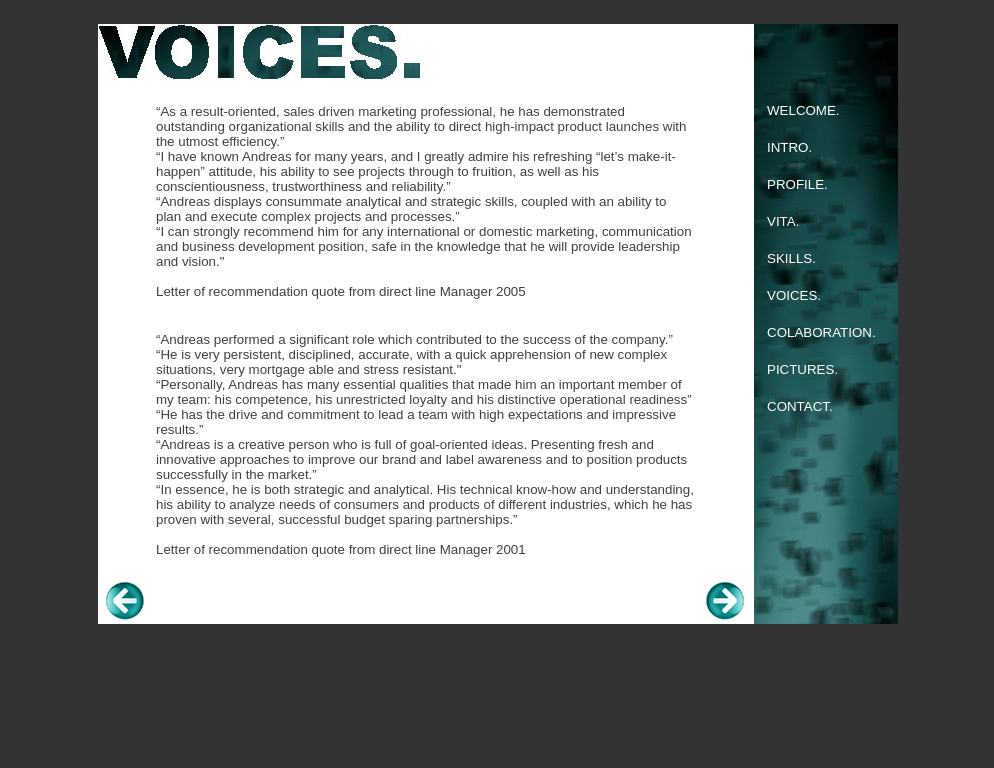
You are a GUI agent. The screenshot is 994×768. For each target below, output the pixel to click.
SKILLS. (791, 258)
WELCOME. (803, 110)
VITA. (783, 221)
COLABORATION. (821, 332)
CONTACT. (800, 406)
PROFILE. (797, 184)
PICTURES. (802, 369)
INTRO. (789, 147)
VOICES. (794, 295)
